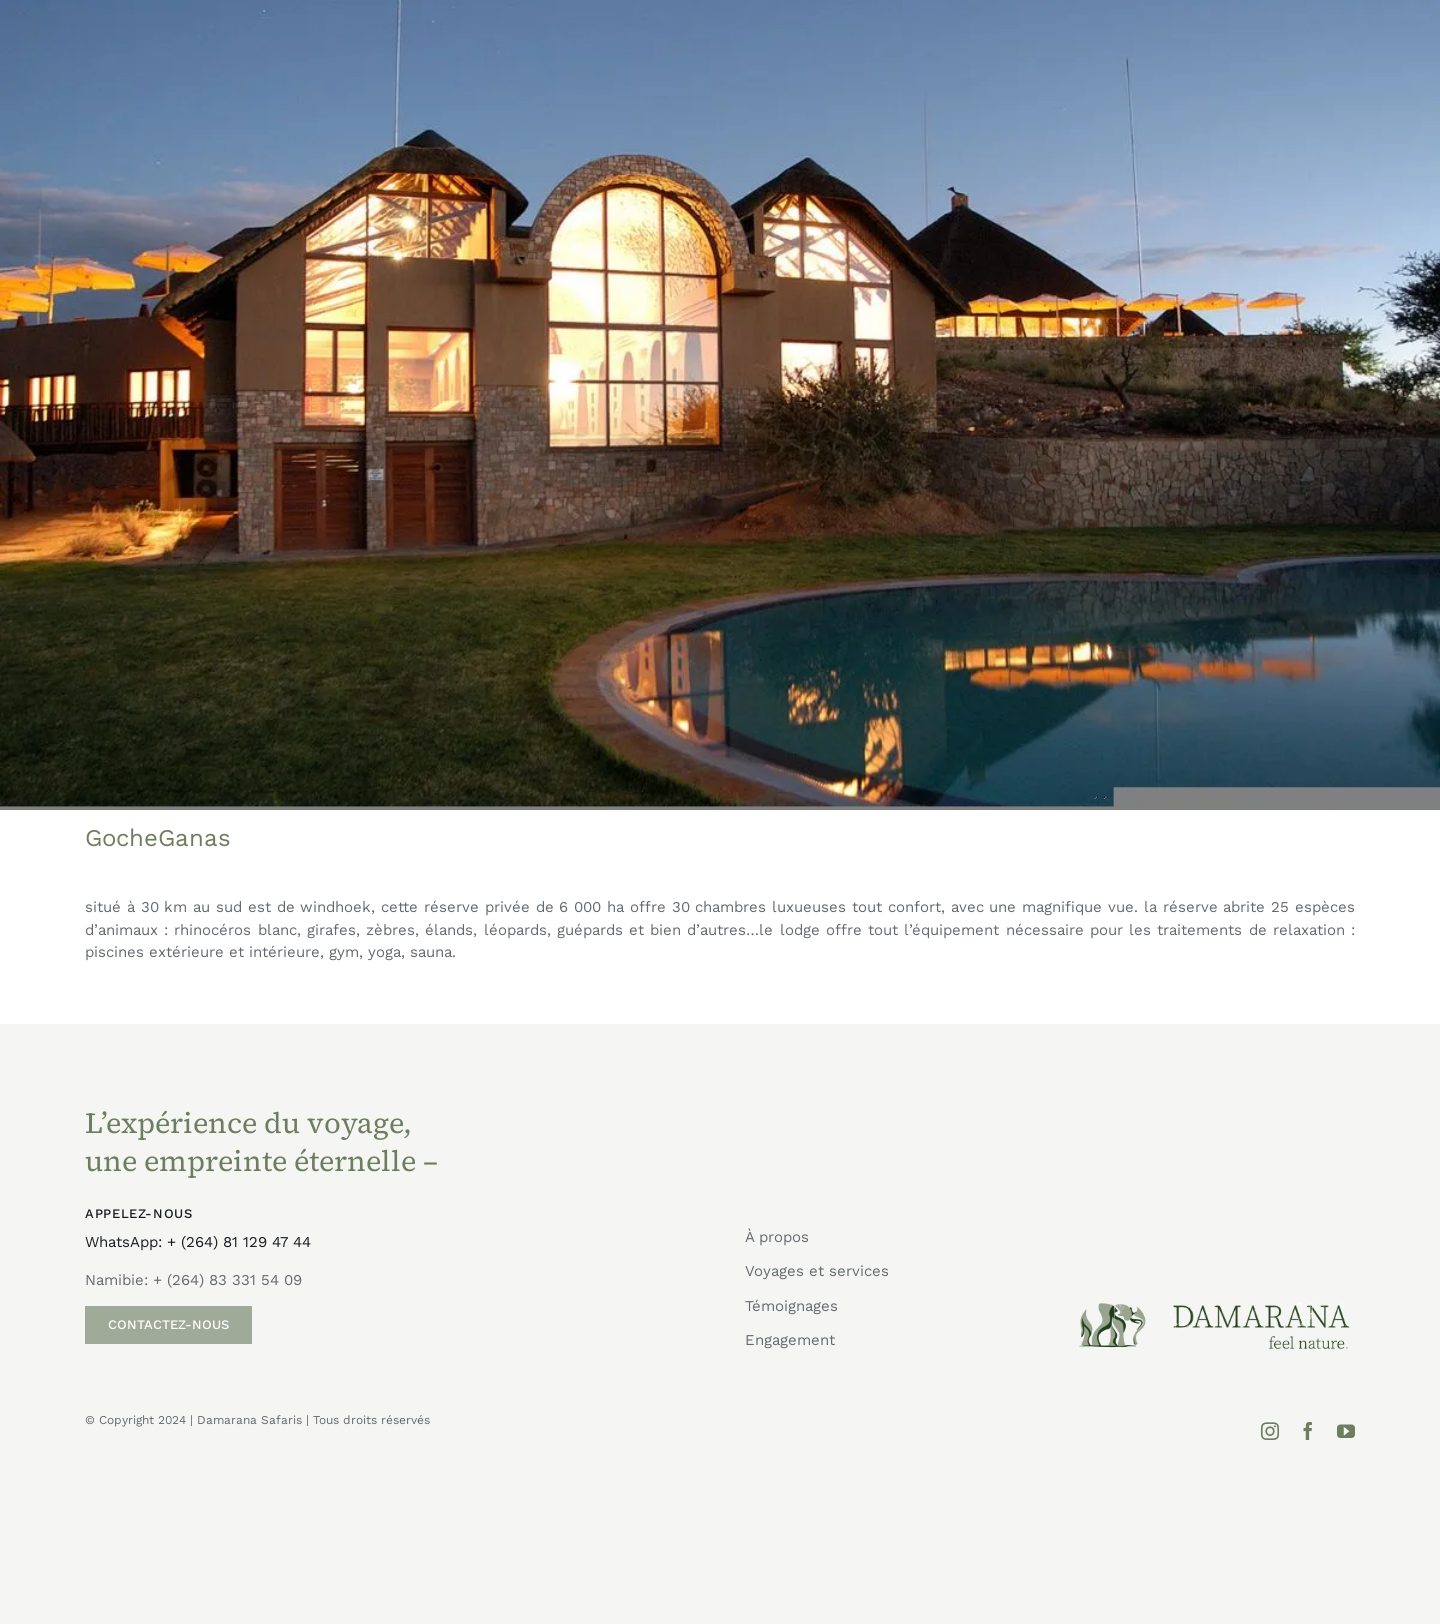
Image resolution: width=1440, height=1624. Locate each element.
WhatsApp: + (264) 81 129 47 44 (198, 1242)
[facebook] (1308, 1431)
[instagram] (1270, 1431)
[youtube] (1346, 1431)
